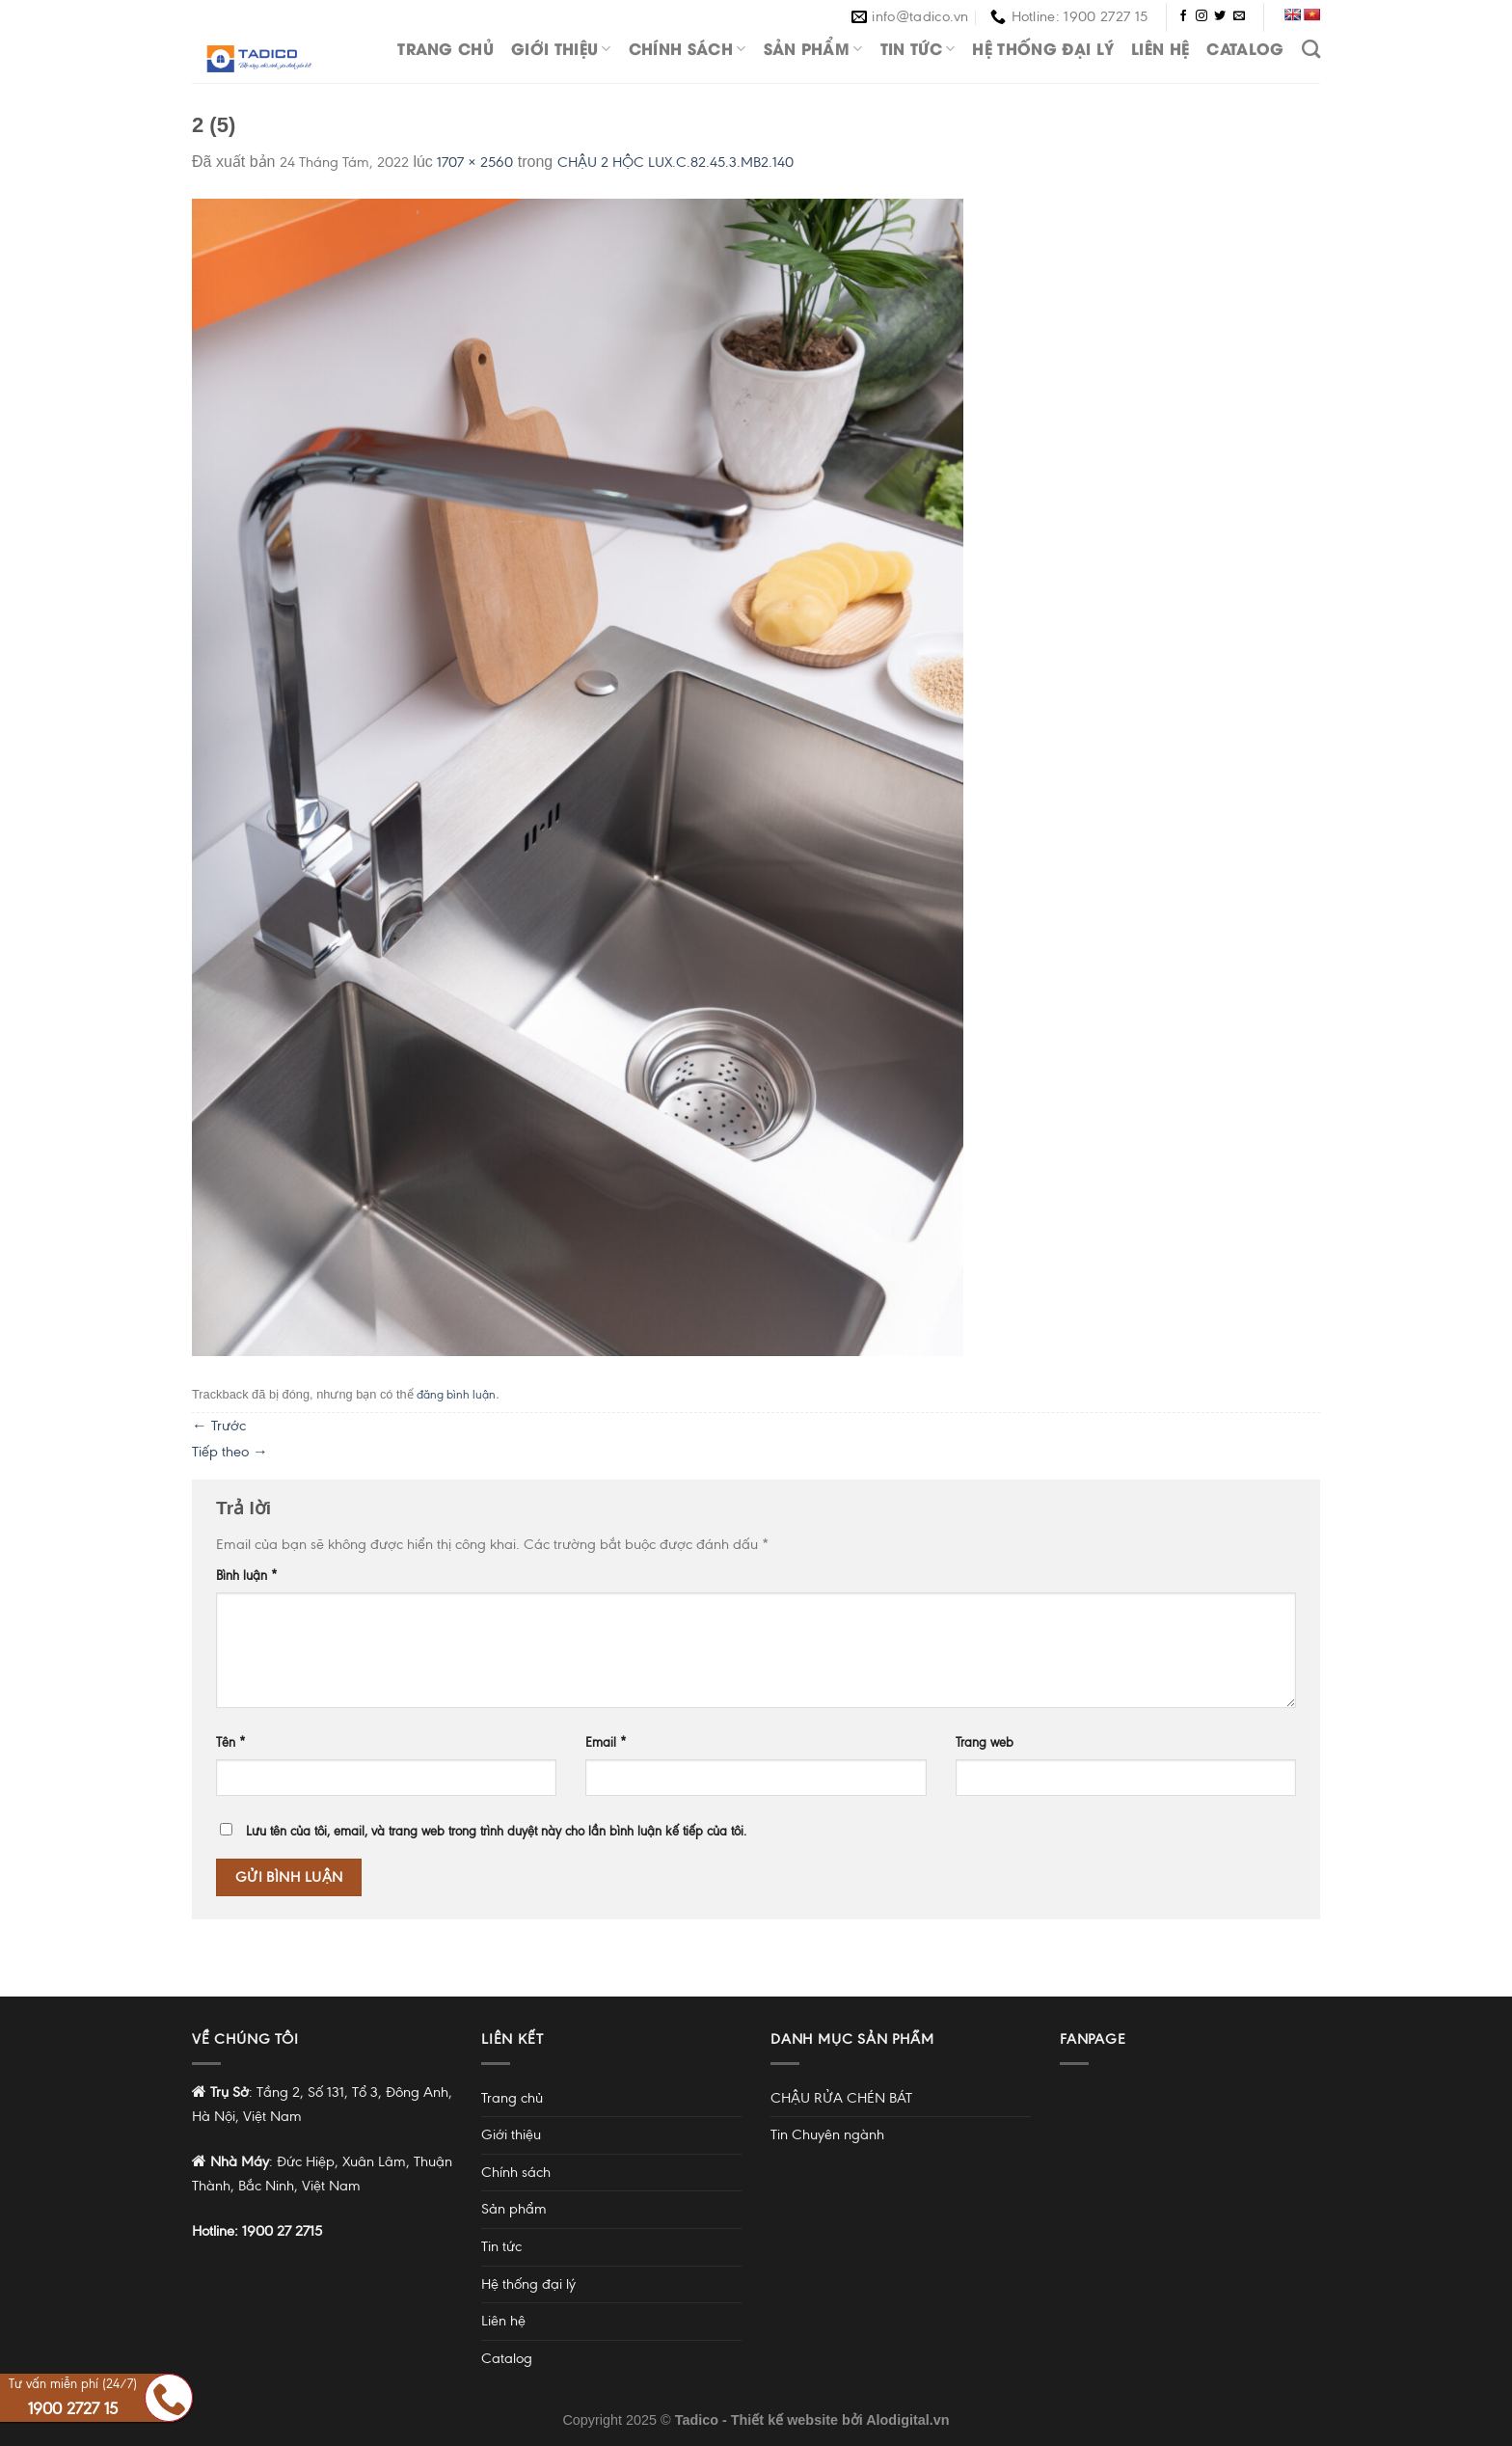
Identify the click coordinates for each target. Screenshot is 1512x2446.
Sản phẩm (813, 48)
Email (606, 1742)
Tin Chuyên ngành (827, 2134)
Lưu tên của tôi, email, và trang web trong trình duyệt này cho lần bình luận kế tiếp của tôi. (496, 1831)
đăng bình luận (456, 1394)
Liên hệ (1160, 48)
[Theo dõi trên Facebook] (1183, 16)
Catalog (1244, 48)
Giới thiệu (561, 48)
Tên (231, 1742)
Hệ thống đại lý (1043, 48)
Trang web (984, 1742)
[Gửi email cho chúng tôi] (1239, 16)
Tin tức (918, 48)
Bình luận (247, 1575)
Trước (219, 1425)
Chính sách (687, 48)
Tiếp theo (230, 1451)
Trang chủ (445, 48)
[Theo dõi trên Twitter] (1220, 16)
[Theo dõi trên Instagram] (1201, 16)
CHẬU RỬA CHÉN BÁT (841, 2097)
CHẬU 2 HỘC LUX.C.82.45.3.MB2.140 (675, 162)
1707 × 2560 (475, 162)
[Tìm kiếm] (1311, 48)
